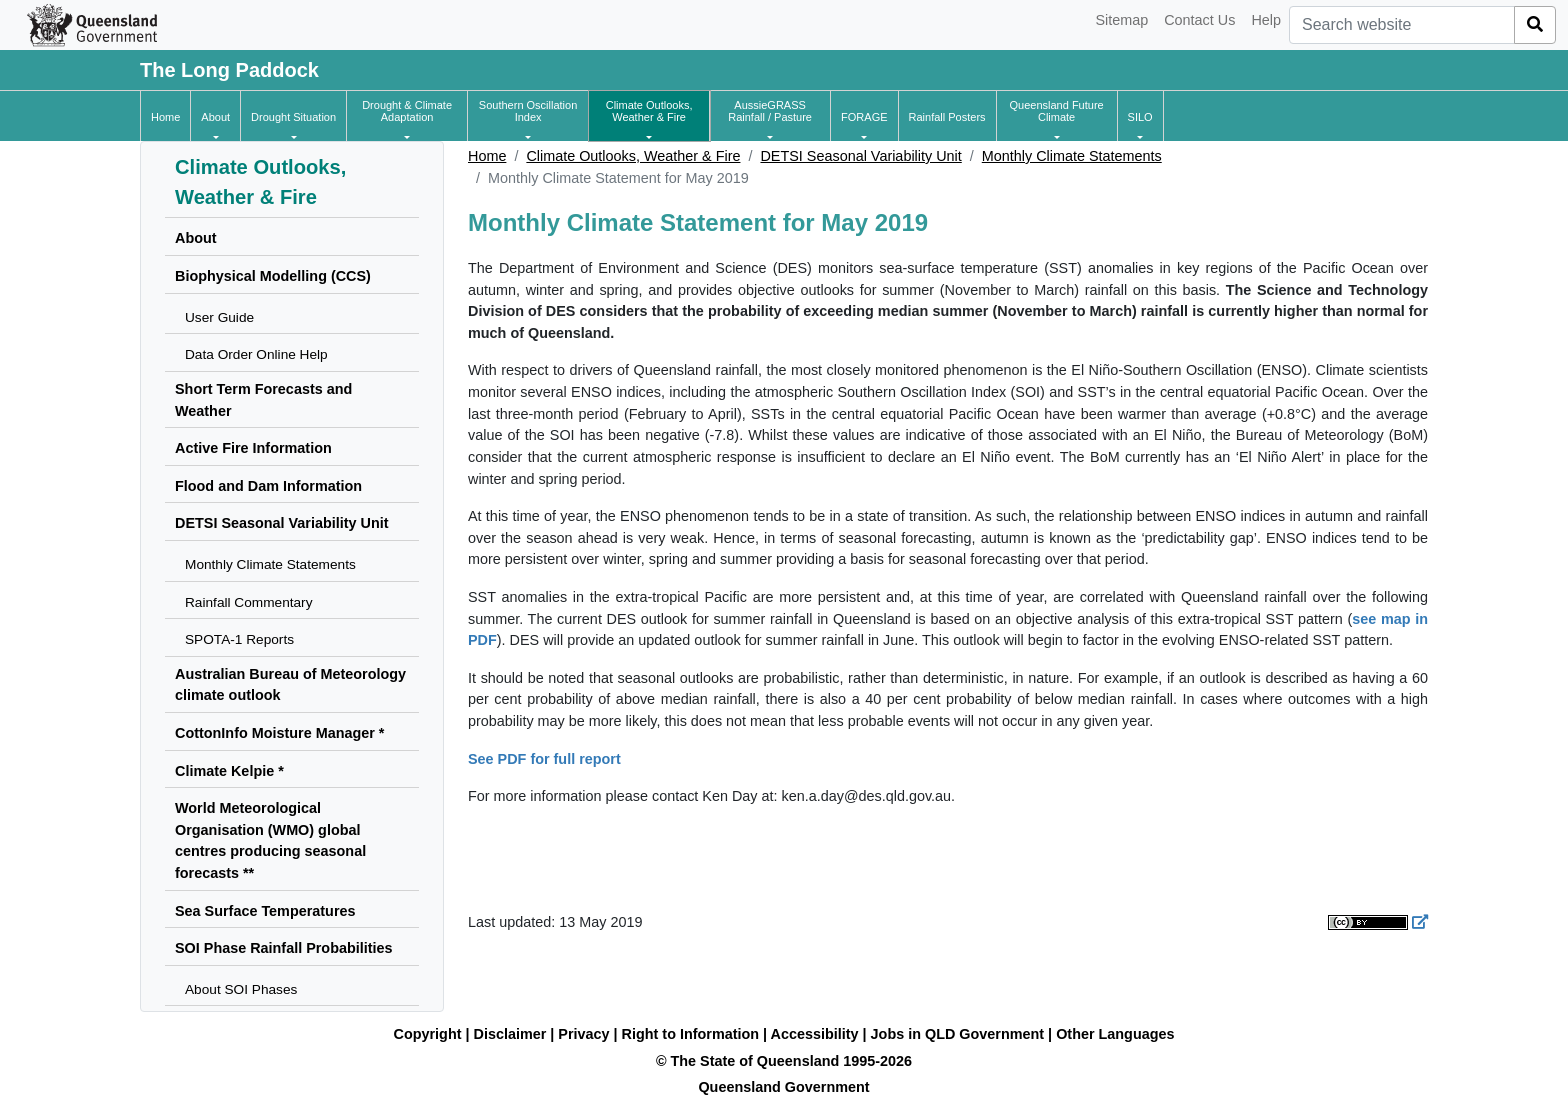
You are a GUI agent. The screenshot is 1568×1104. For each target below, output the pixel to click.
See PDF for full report (544, 759)
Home (487, 156)
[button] (215, 117)
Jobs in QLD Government (960, 1034)
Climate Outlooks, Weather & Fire (633, 156)
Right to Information (690, 1034)
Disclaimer (510, 1034)
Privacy (583, 1034)
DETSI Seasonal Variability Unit (860, 156)
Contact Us (1199, 20)
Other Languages (1115, 1034)
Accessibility (815, 1034)
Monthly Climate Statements (1072, 156)
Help (1266, 20)
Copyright (428, 1034)
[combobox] (1402, 25)
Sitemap (1121, 20)
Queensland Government (783, 1087)
